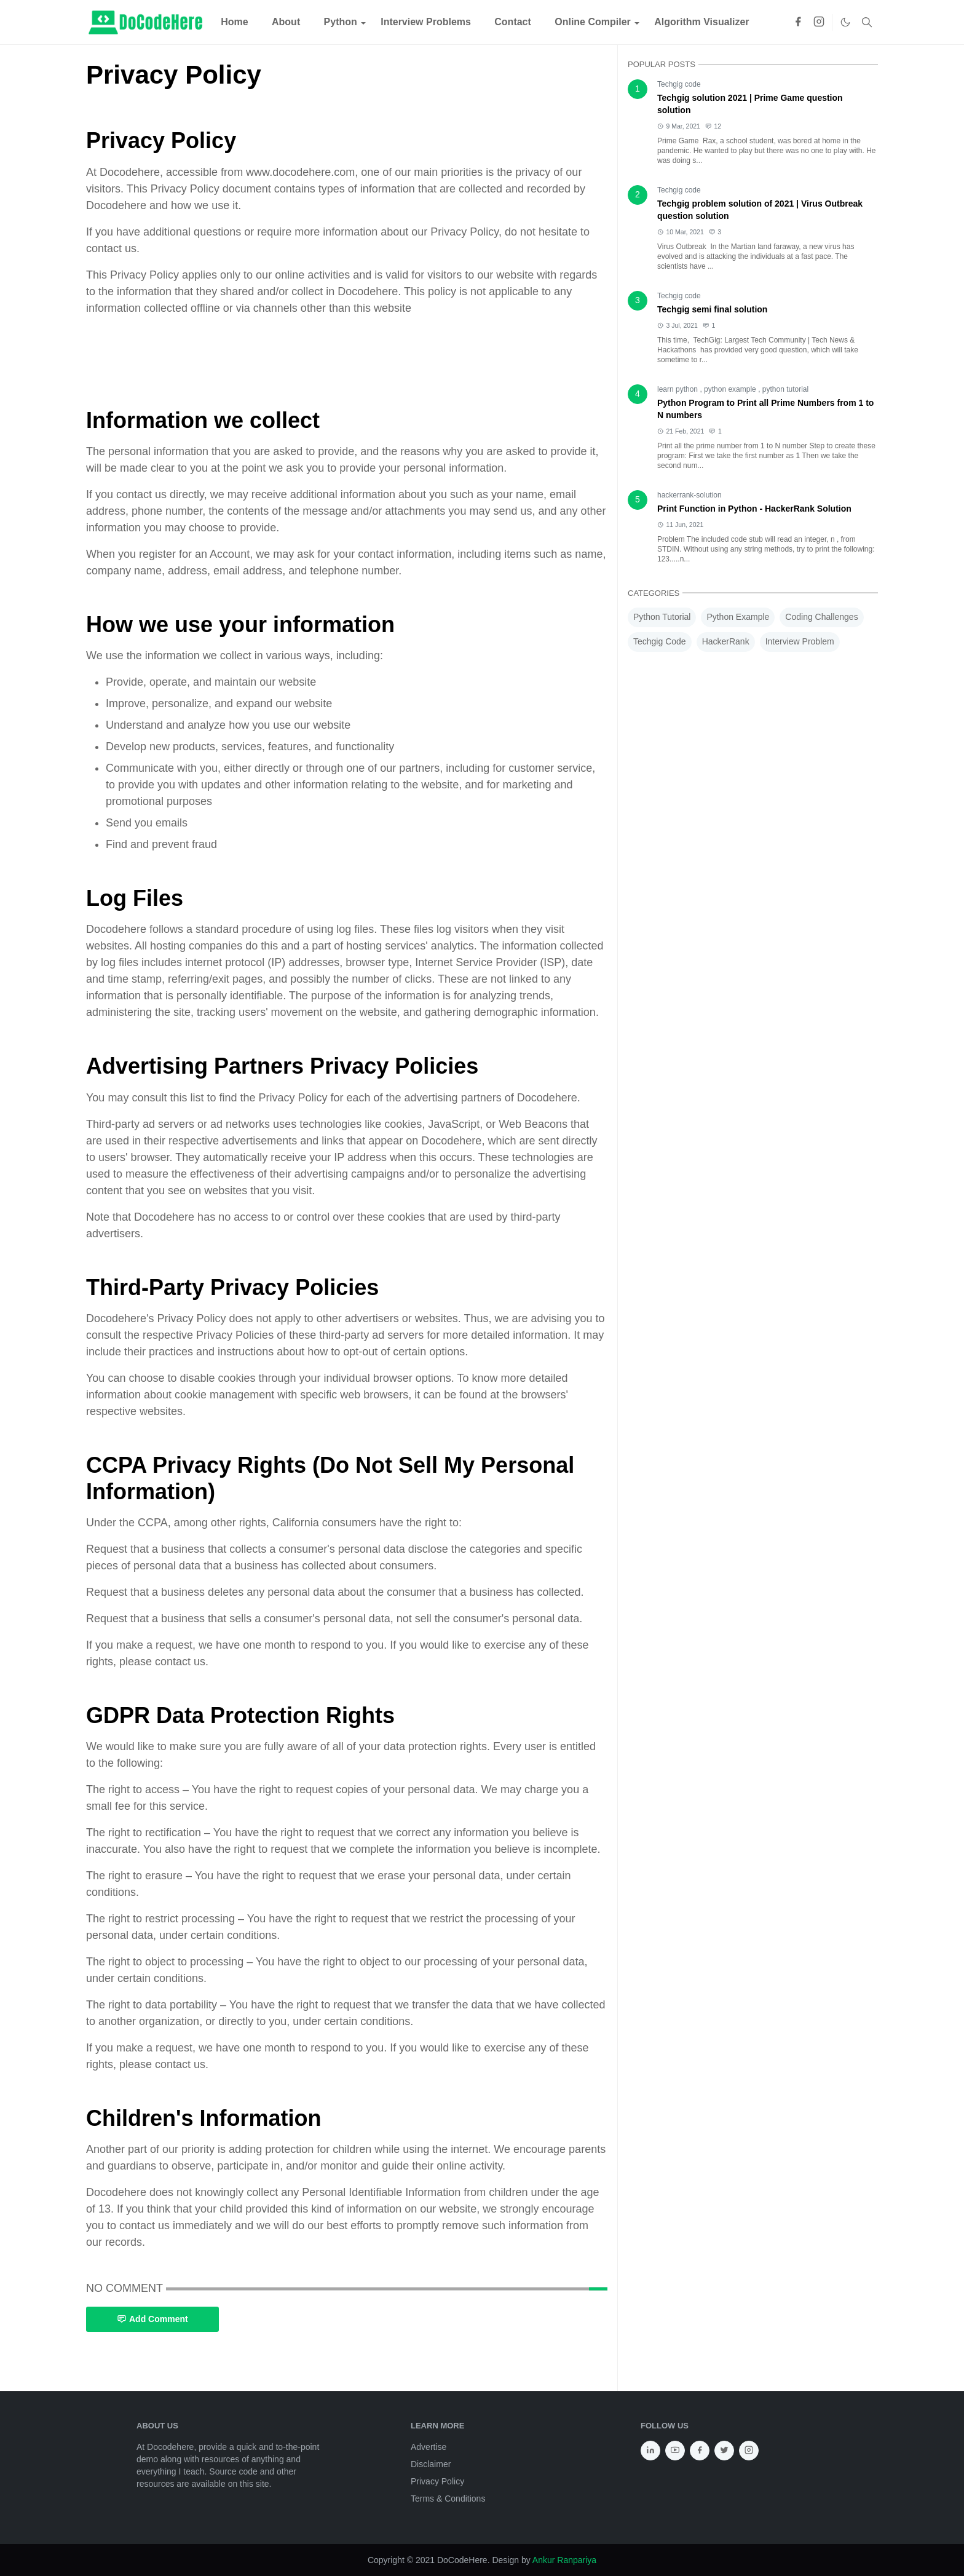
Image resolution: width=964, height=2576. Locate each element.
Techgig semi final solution (712, 309)
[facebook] (798, 22)
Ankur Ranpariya (564, 2560)
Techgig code (679, 84)
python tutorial (785, 389)
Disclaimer (431, 2464)
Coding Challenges (821, 617)
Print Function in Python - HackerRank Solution (754, 508)
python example (731, 389)
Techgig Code (659, 641)
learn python (678, 389)
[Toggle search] (867, 22)
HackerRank (725, 641)
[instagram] (818, 22)
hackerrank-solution (689, 495)
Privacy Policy (437, 2481)
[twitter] (724, 2450)
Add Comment (152, 2319)
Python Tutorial (661, 617)
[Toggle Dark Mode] (845, 22)
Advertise (428, 2447)
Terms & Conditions (448, 2498)
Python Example (737, 617)
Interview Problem (799, 641)
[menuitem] (234, 22)
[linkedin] (650, 2450)
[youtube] (675, 2450)
